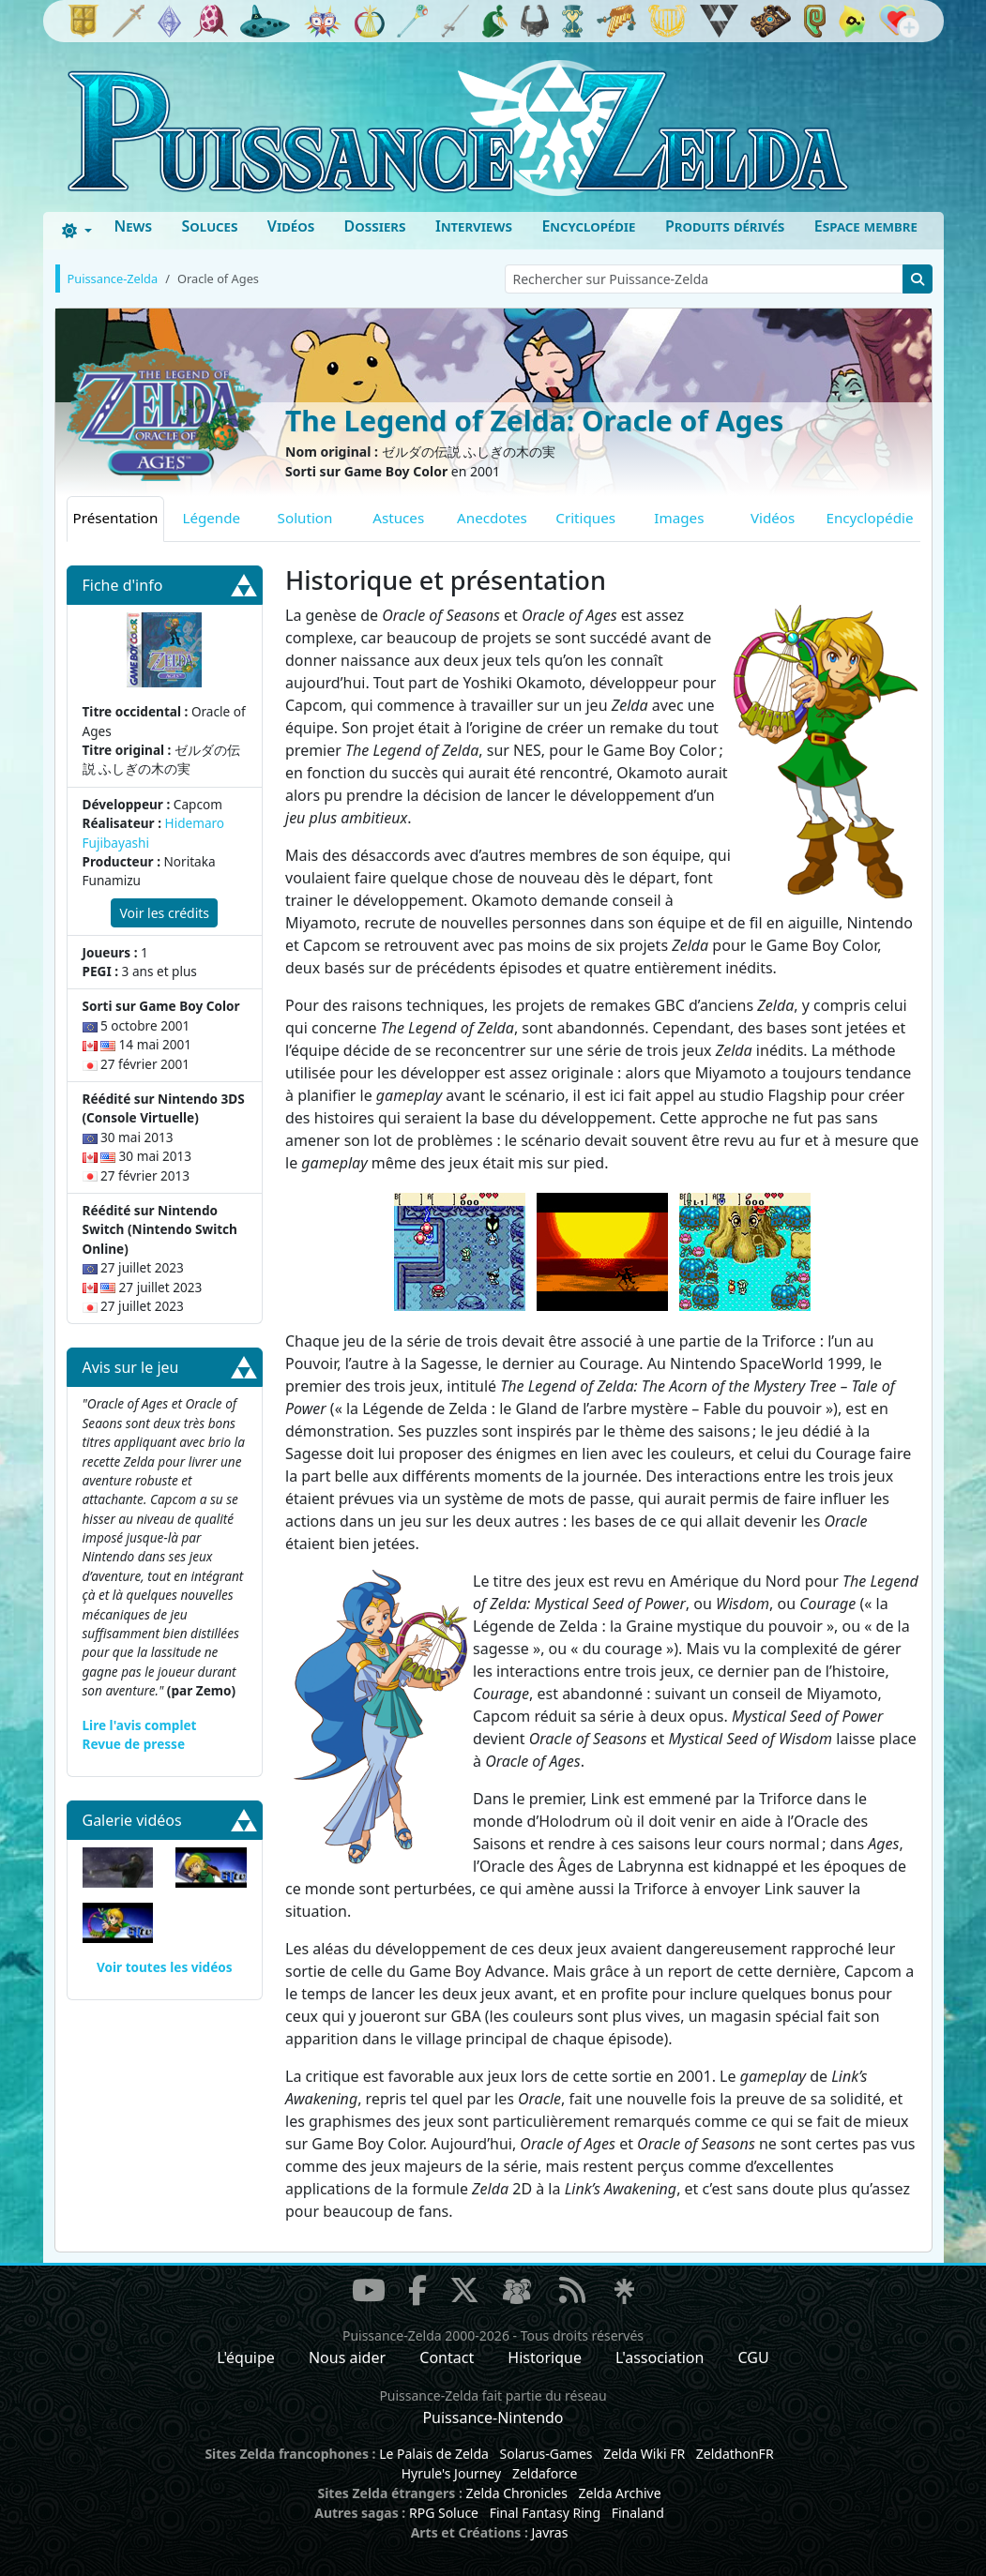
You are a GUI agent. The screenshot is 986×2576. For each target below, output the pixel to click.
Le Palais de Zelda (434, 2454)
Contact (446, 2357)
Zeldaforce (544, 2473)
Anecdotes (492, 517)
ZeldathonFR (735, 2454)
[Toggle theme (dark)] (76, 230)
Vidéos (290, 226)
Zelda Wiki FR (644, 2454)
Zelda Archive (620, 2493)
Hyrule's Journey (452, 2473)
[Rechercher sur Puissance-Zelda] (704, 279)
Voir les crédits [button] (164, 913)
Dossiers (375, 226)
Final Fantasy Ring (545, 2513)
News (133, 226)
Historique (545, 2357)
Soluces (209, 226)
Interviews (473, 226)
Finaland (638, 2513)
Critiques (585, 517)
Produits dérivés (724, 226)
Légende (211, 517)
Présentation (116, 517)
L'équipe (246, 2357)
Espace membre (866, 226)
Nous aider (347, 2357)
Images (679, 517)
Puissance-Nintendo (492, 2417)
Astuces (398, 517)
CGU (753, 2357)
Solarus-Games (546, 2454)
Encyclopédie (588, 226)
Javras (549, 2532)
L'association (659, 2357)
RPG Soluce (443, 2513)
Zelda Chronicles (517, 2493)
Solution (305, 517)
